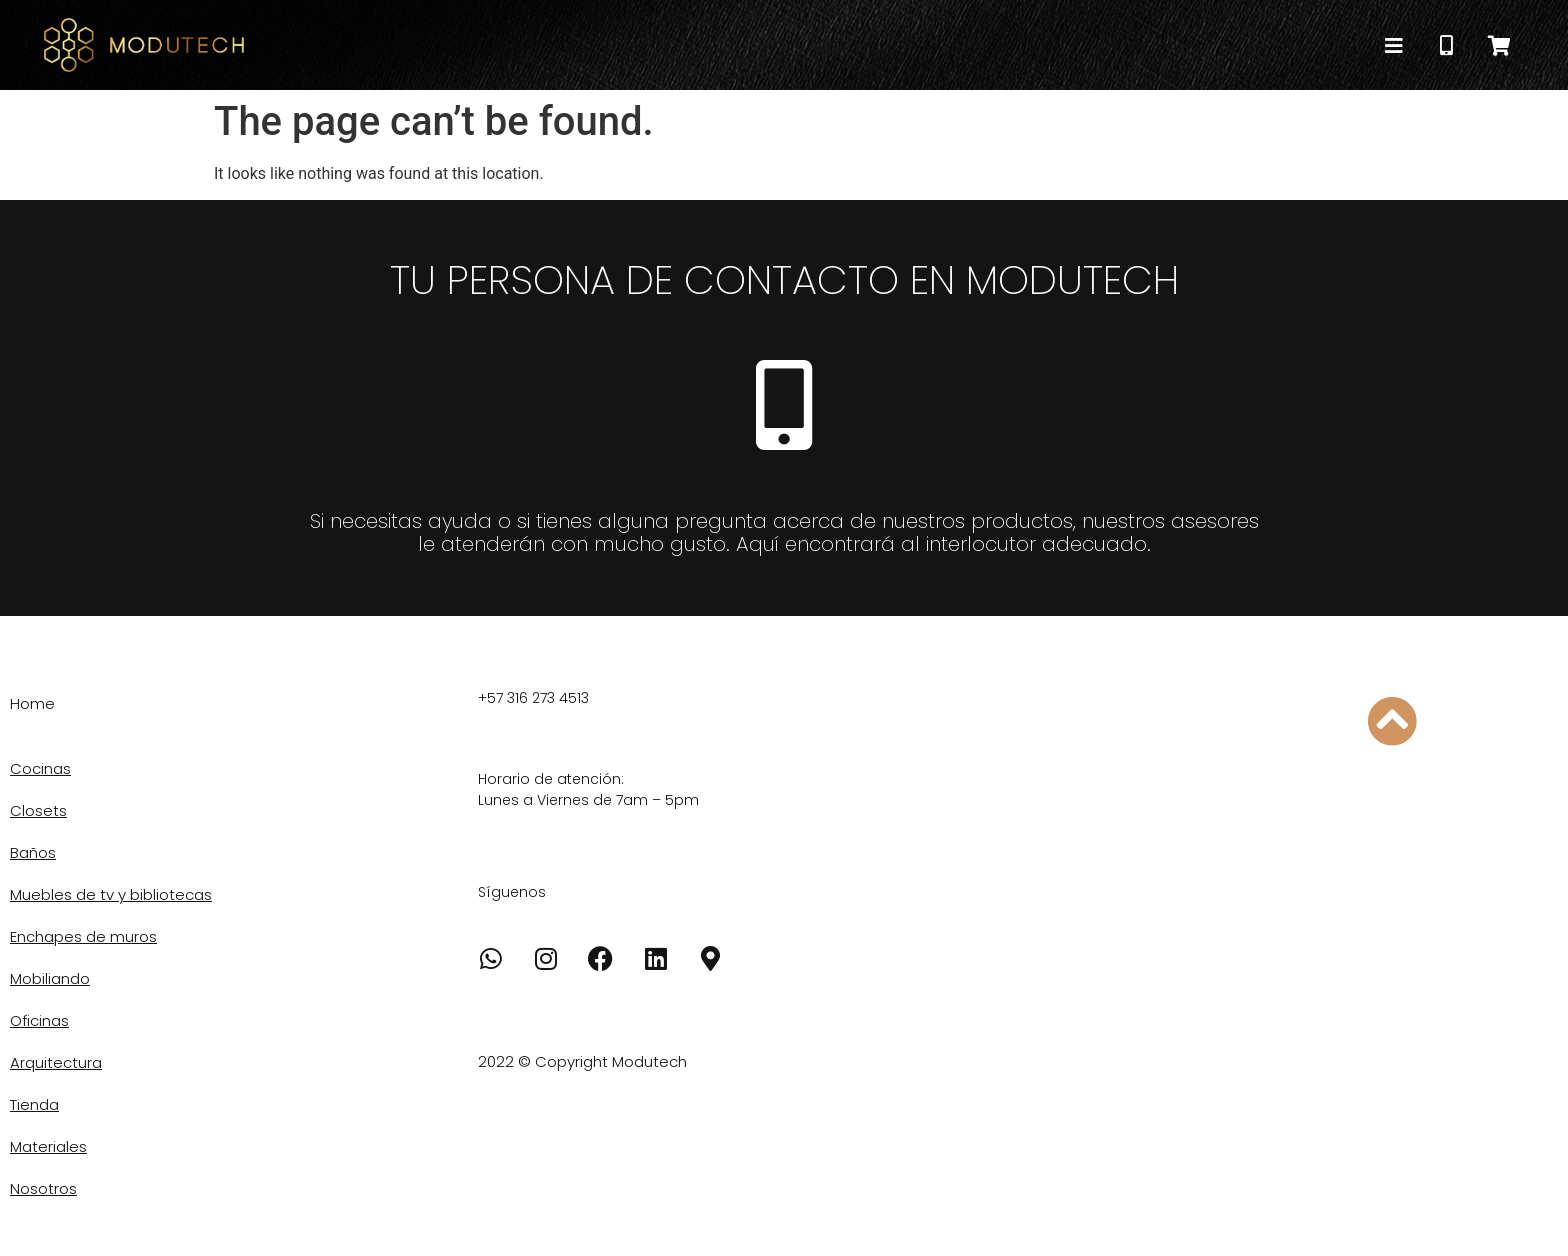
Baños (33, 852)
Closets (38, 810)
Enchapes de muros (83, 936)
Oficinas (39, 1020)
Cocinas (40, 768)
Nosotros (43, 1188)
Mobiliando (50, 978)
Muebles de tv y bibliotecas (111, 894)
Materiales (48, 1146)
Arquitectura (56, 1062)
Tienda (34, 1104)
